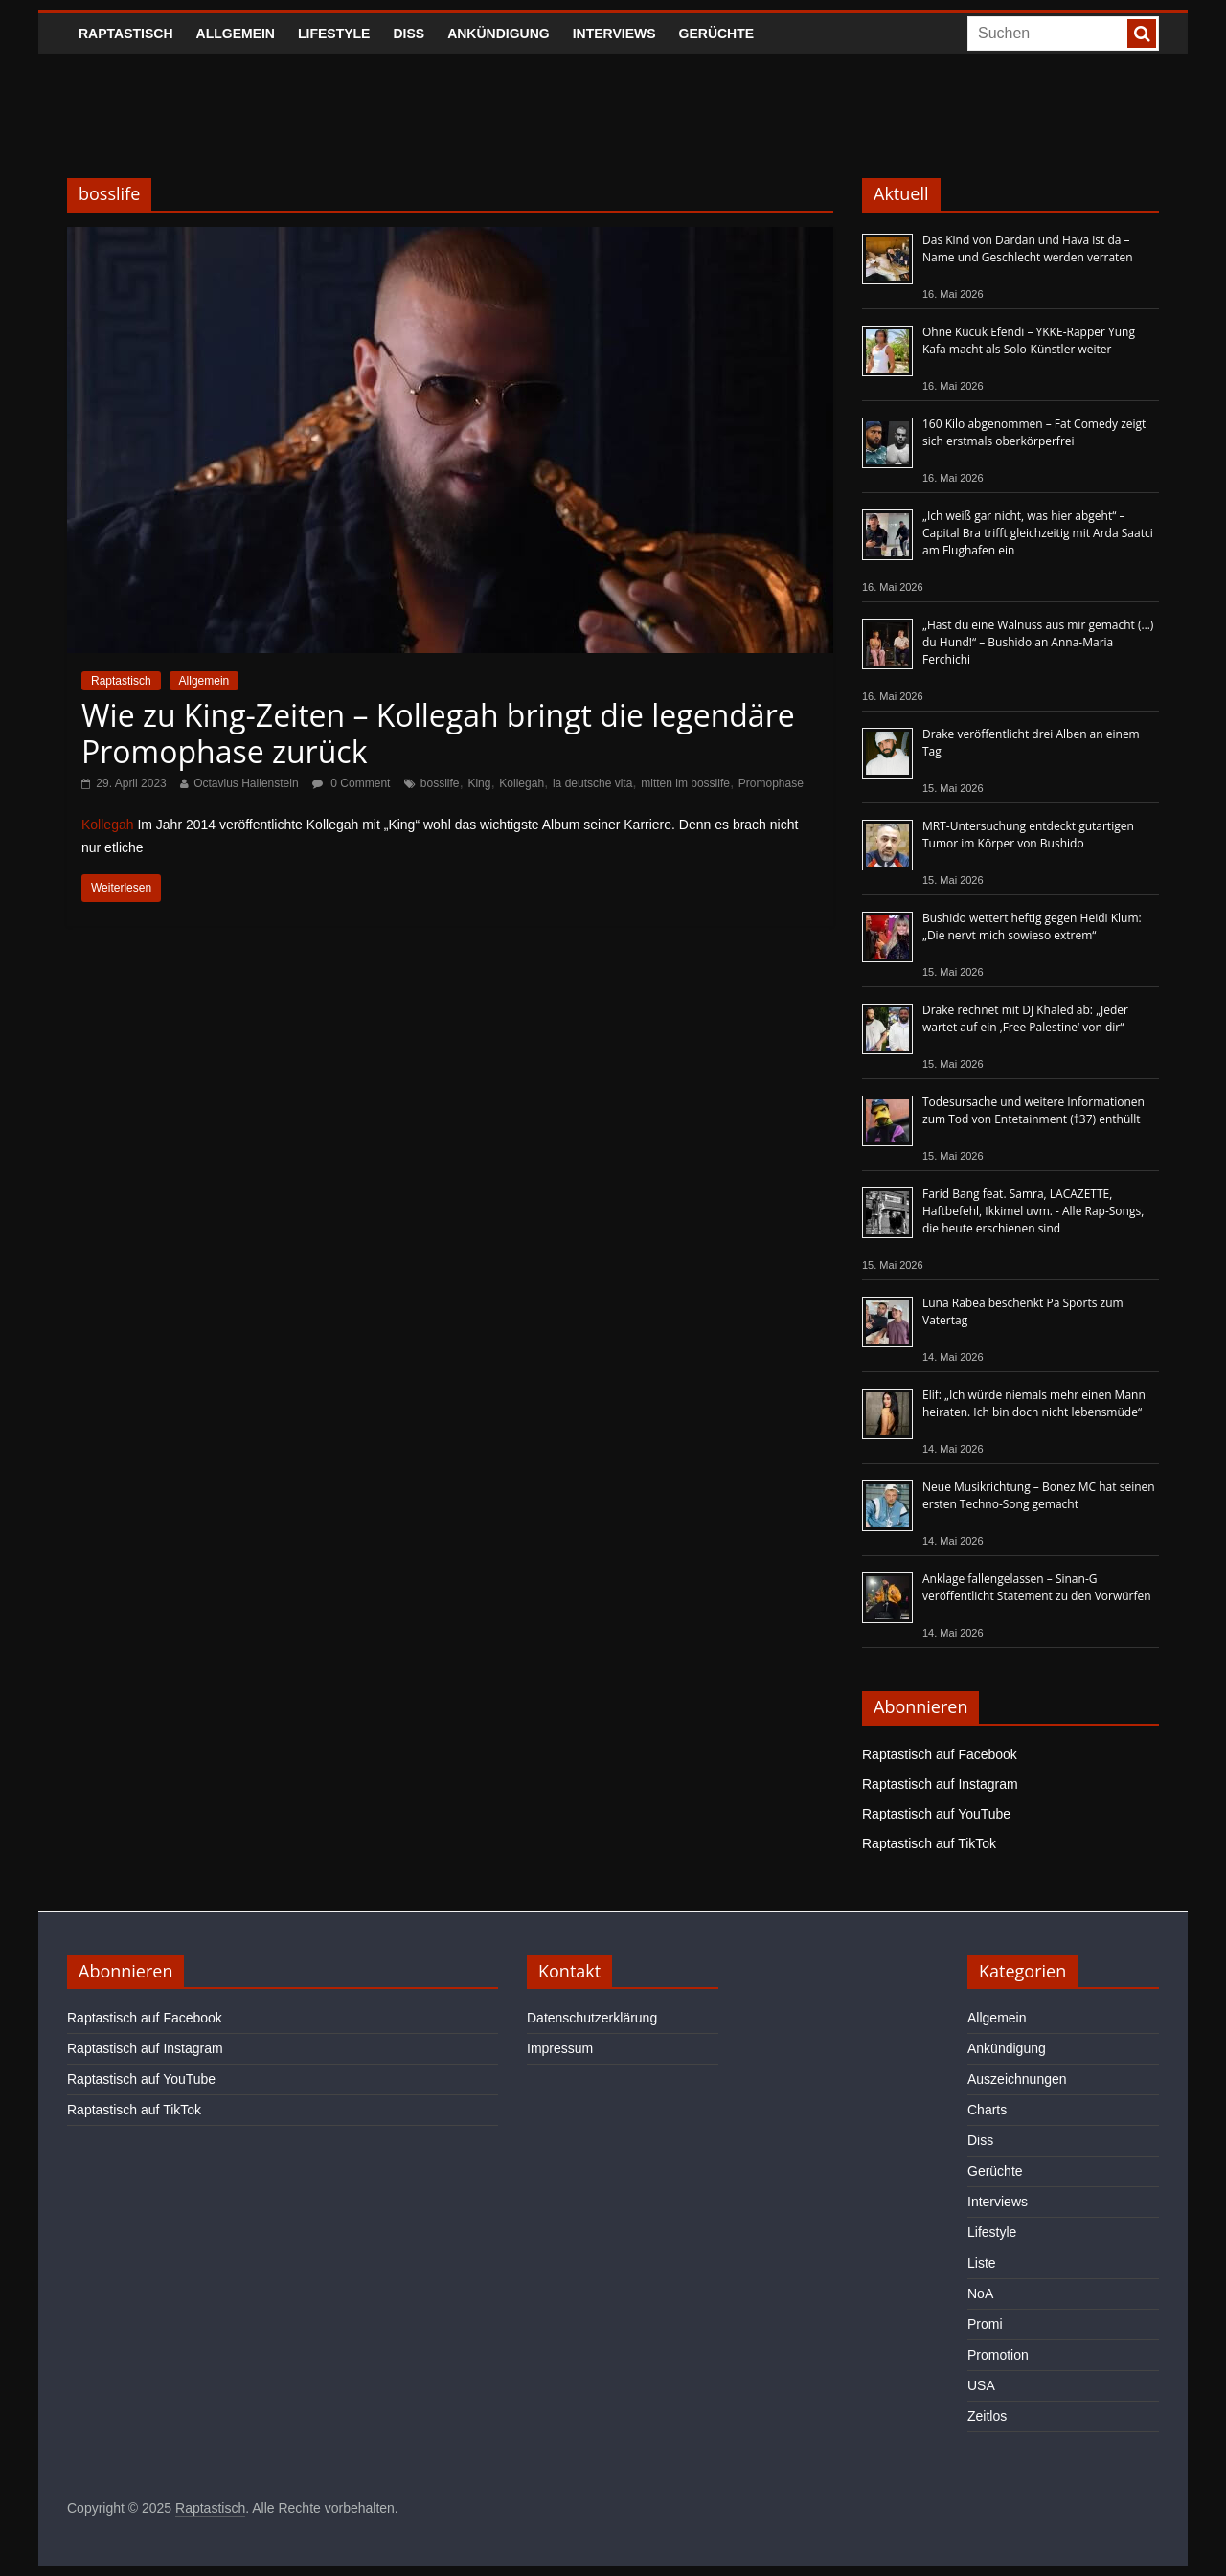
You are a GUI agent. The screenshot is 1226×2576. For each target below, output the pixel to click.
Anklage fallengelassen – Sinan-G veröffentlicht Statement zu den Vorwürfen (1036, 1587)
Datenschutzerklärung (592, 2017)
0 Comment (351, 783)
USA (981, 2385)
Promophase (771, 783)
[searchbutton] (1141, 33)
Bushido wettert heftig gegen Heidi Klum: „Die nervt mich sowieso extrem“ (1032, 926)
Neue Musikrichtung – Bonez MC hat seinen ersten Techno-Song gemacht (1038, 1495)
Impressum (560, 2048)
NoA (980, 2293)
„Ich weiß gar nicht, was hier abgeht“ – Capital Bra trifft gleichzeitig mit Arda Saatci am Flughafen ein (1037, 533)
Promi (985, 2324)
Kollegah (521, 783)
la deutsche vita (592, 783)
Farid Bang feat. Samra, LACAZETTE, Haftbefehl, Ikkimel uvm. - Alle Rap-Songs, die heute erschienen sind (1033, 1211)
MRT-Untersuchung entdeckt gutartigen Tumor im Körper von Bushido (1028, 834)
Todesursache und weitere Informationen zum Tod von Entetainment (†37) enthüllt (1033, 1110)
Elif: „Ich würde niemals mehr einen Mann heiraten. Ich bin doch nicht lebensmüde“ (1034, 1403)
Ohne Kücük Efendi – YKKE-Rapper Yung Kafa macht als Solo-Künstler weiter (1028, 340)
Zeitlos (987, 2416)
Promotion (998, 2354)
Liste (981, 2263)
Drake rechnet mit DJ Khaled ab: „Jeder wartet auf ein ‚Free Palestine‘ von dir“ (1025, 1018)
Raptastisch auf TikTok (929, 1843)
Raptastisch (126, 33)
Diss (408, 33)
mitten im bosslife (685, 783)
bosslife (440, 783)
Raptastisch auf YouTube (936, 1813)
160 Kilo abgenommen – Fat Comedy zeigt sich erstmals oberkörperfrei (1034, 432)
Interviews (614, 33)
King (478, 783)
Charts (987, 2109)
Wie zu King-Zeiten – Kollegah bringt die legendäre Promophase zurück (438, 733)
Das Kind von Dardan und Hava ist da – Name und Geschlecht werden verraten (1027, 248)
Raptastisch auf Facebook (939, 1754)
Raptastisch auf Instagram (940, 1784)
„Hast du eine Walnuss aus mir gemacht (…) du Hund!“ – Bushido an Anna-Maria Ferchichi (1037, 642)
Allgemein (235, 33)
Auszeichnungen (1017, 2079)
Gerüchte (717, 33)
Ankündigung (498, 33)
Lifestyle (334, 33)
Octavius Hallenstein (245, 783)
